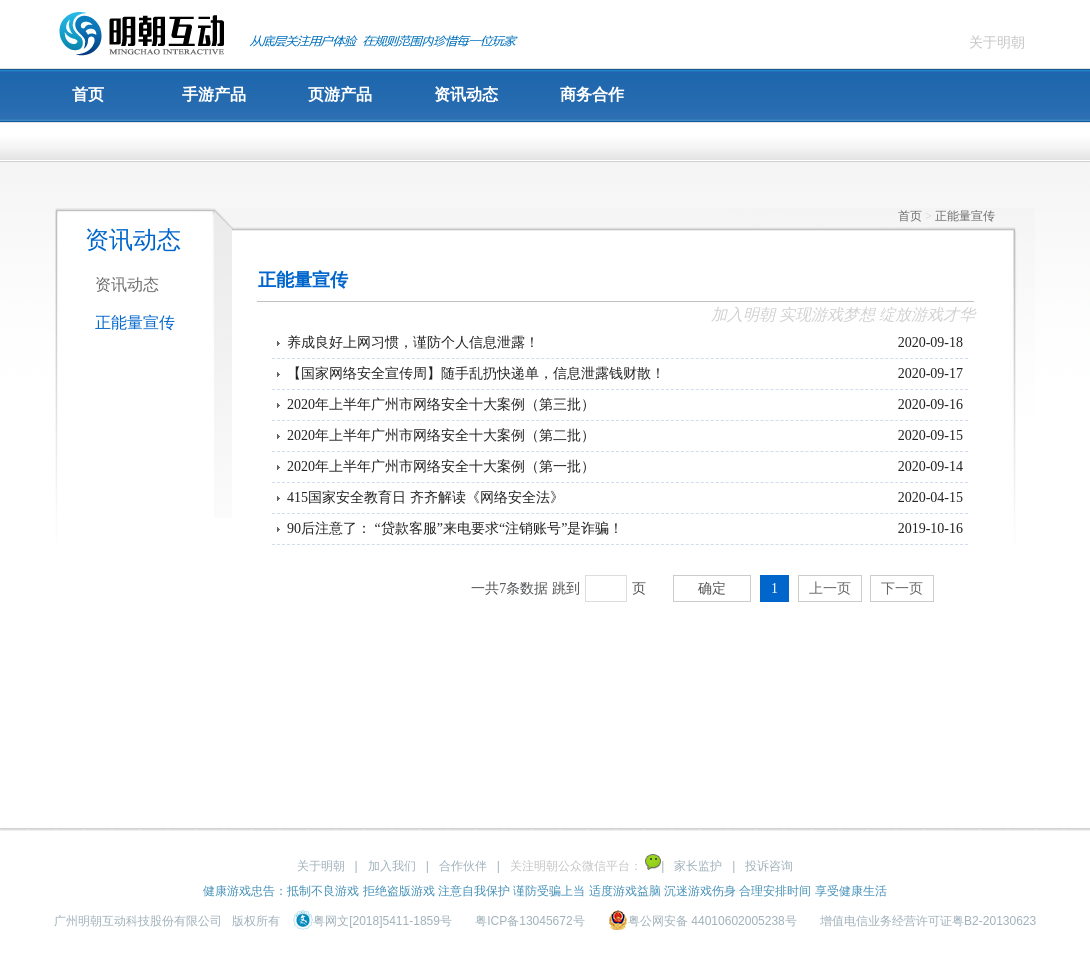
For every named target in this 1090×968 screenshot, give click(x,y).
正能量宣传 (135, 322)
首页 (88, 94)
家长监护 (698, 866)
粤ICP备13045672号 (529, 921)
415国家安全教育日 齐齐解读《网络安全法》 (425, 497)
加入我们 (392, 866)
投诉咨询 (769, 866)
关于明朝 (997, 42)
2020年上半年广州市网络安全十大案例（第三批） (441, 404)
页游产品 (340, 94)
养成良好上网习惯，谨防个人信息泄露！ (413, 342)
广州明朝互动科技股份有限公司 (138, 921)
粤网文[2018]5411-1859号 (374, 921)
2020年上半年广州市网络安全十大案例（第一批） (441, 466)
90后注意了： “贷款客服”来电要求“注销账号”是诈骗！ (455, 528)
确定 (712, 588)
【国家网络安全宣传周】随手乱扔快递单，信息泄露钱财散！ (476, 373)
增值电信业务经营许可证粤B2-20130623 (928, 921)
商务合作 (592, 94)
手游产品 (214, 94)
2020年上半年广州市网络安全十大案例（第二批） (441, 435)
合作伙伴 (463, 866)
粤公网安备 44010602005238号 (704, 921)
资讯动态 (466, 94)
